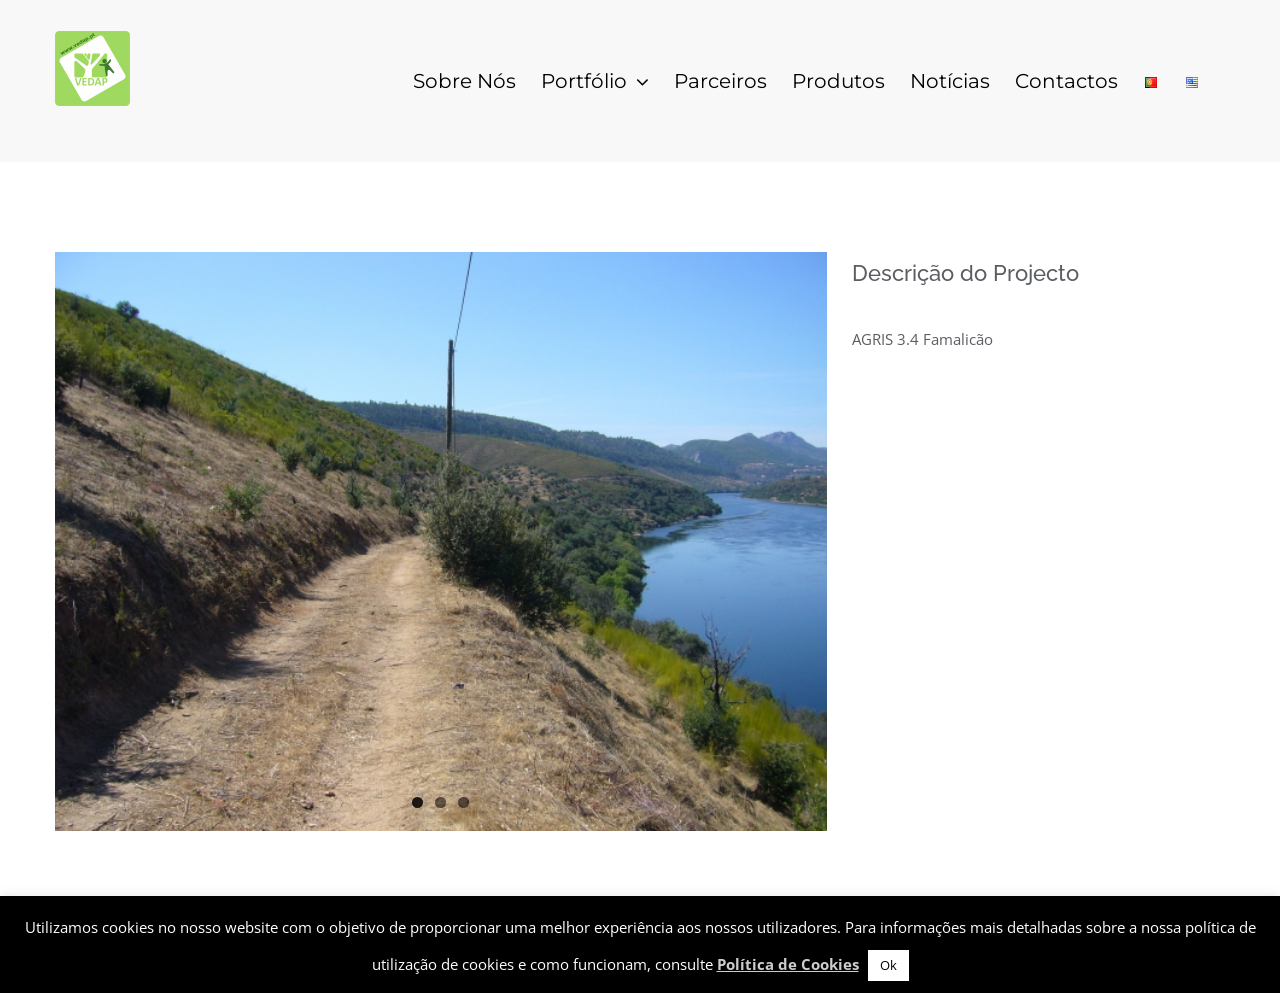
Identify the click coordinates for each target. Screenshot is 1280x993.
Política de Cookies (788, 964)
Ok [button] (888, 965)
